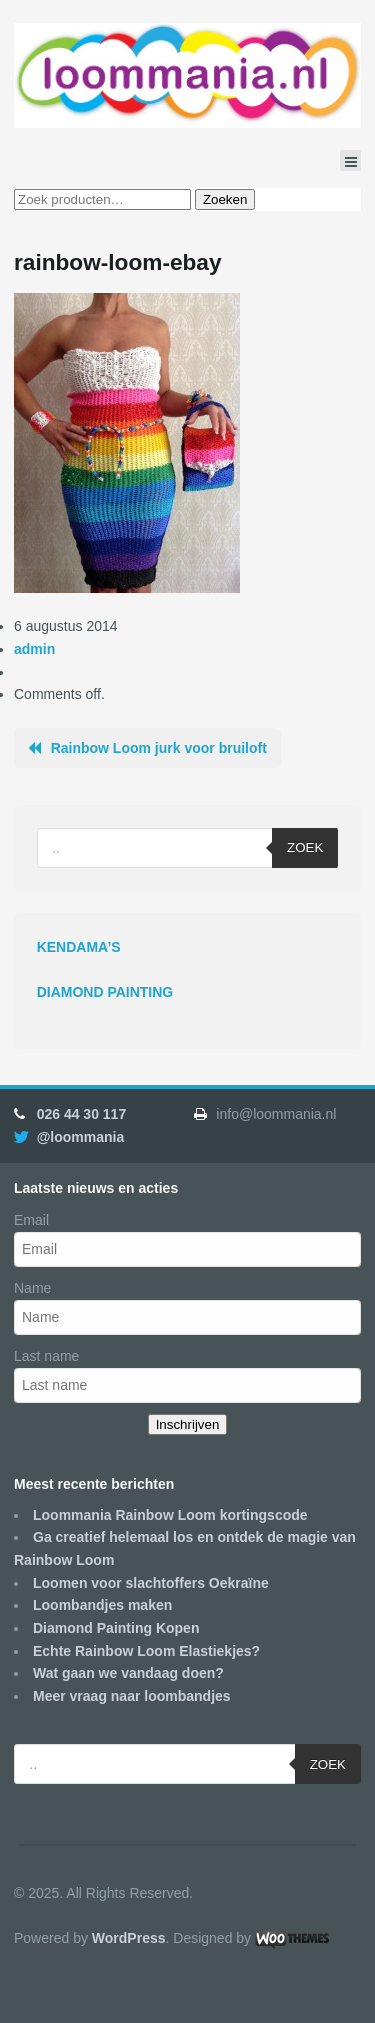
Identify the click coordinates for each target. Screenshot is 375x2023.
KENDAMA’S (79, 947)
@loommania (81, 1137)
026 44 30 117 (82, 1114)
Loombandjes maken (102, 1605)
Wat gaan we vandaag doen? (128, 1673)
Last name (46, 1356)
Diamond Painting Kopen (116, 1628)
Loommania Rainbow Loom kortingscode (170, 1515)
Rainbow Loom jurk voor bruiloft (159, 748)
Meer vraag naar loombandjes (132, 1696)
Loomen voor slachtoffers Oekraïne (151, 1583)
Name (32, 1288)
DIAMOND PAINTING (105, 992)
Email (31, 1220)
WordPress (129, 1938)
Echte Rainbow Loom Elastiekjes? (146, 1651)
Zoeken (225, 199)
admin (34, 649)
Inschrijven (188, 1424)
